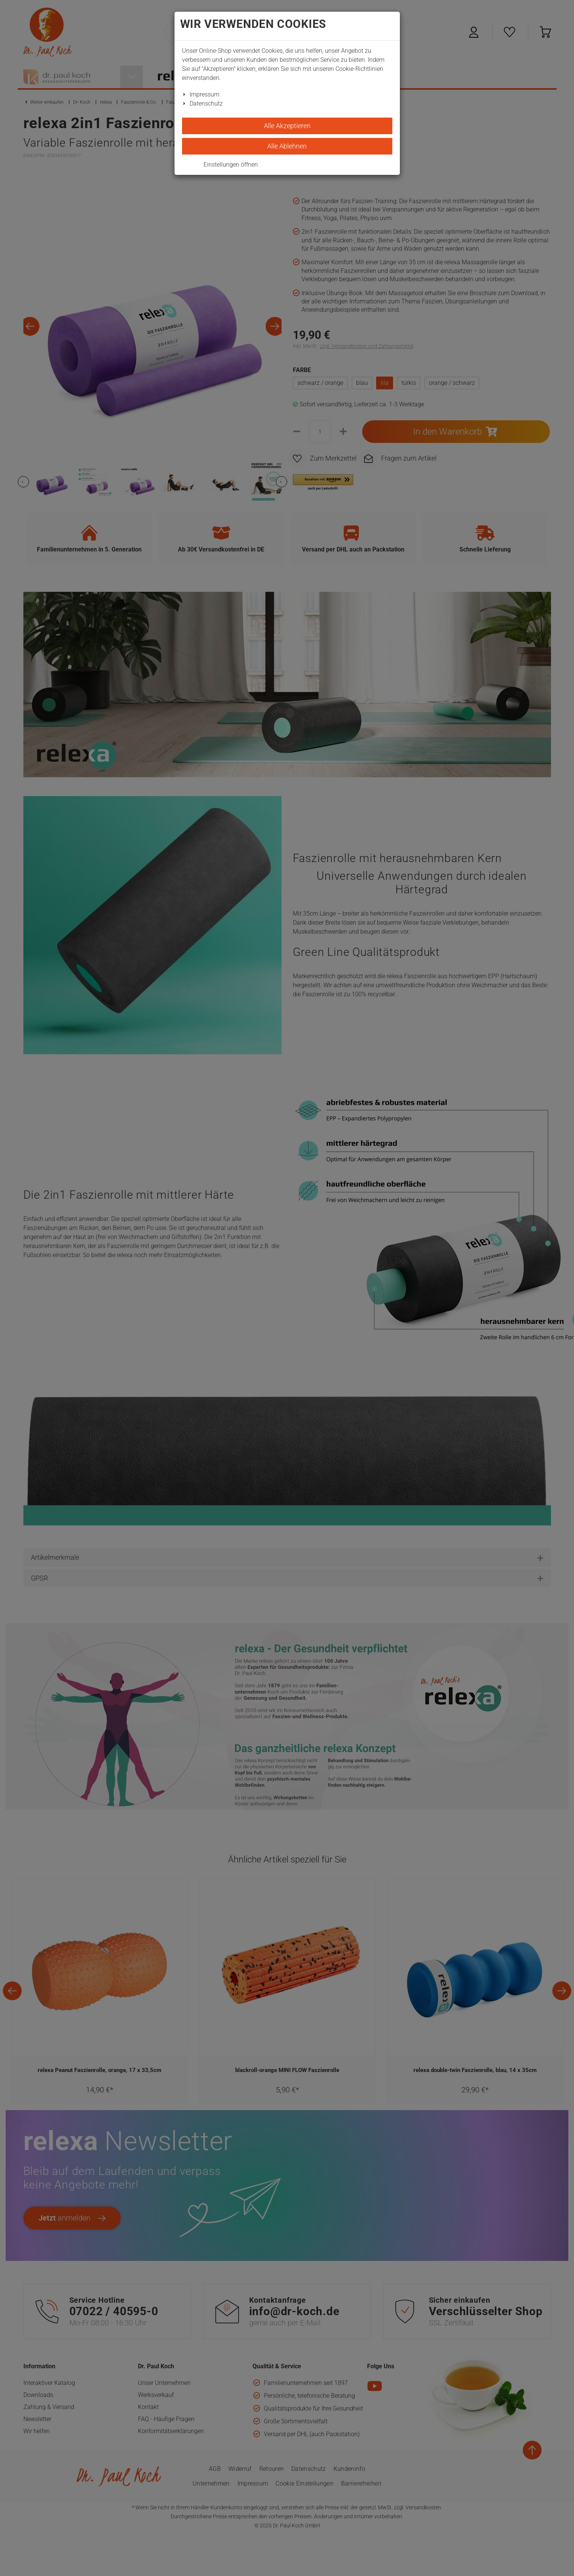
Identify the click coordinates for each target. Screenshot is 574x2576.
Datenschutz (206, 103)
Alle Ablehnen (287, 146)
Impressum (204, 94)
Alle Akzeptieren (287, 126)
